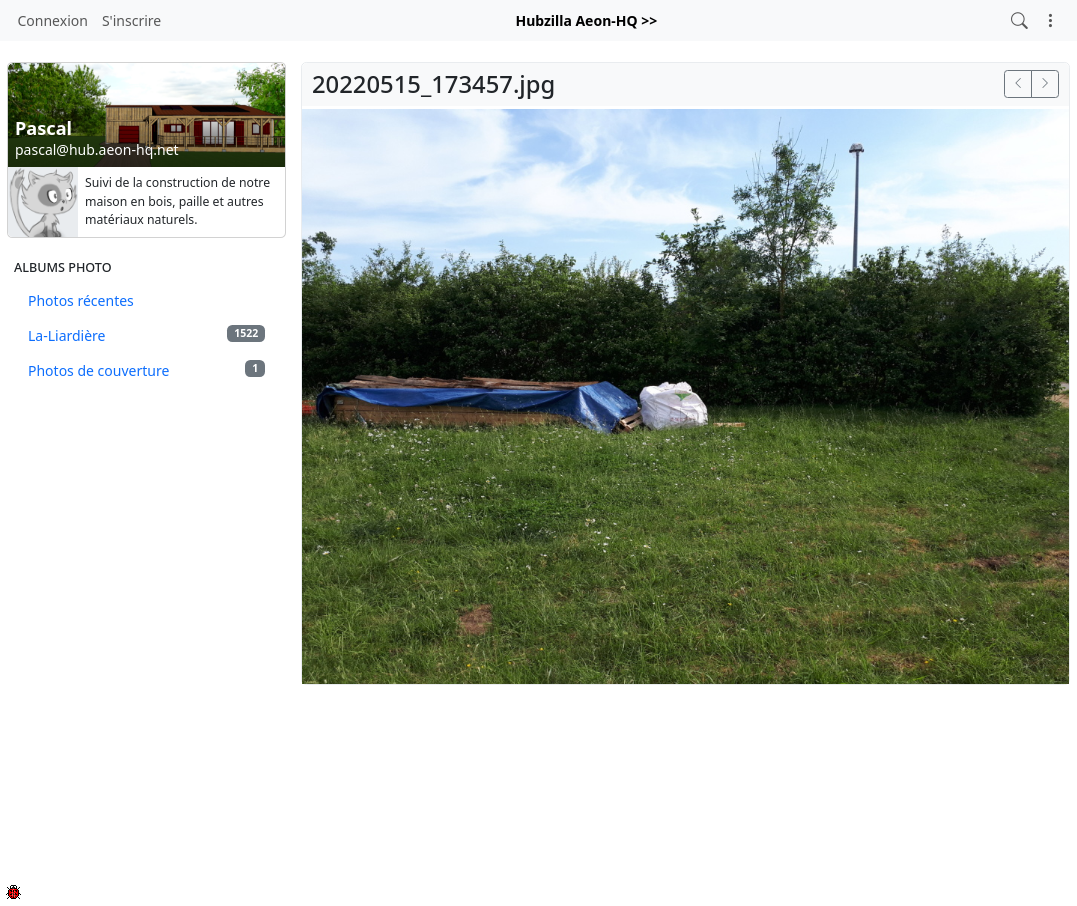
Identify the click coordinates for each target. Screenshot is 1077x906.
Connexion (53, 20)
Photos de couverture (146, 370)
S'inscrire (131, 20)
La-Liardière (146, 335)
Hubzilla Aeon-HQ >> (586, 20)
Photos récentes (81, 300)
